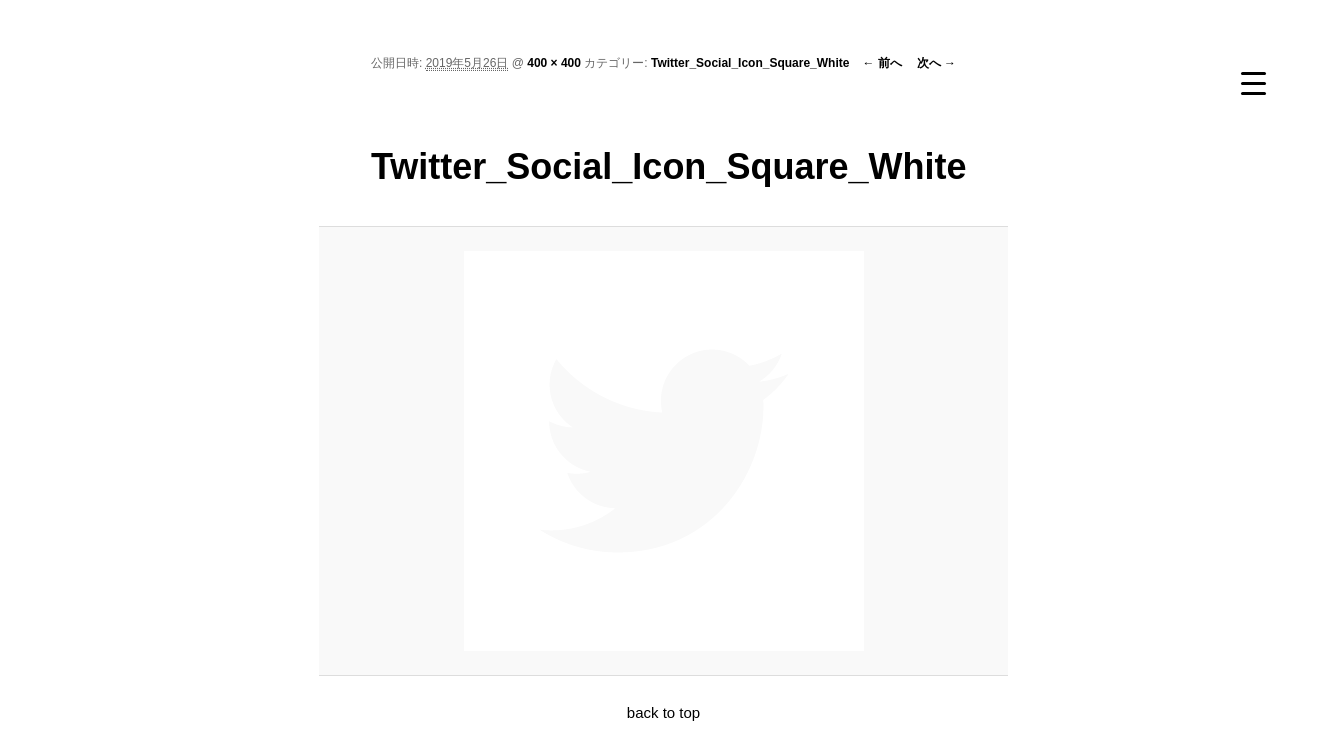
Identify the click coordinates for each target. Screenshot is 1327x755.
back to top (663, 712)
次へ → (936, 63)
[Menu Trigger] (1254, 83)
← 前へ (881, 63)
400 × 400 (554, 63)
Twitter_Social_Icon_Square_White (750, 63)
